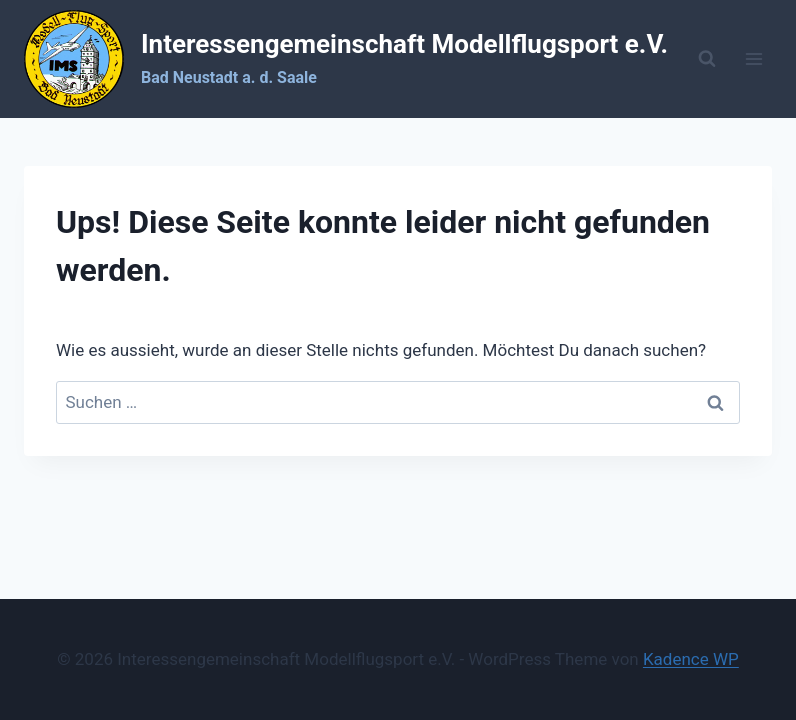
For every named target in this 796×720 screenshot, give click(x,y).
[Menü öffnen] (753, 59)
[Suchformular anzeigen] (707, 59)
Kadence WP (691, 659)
